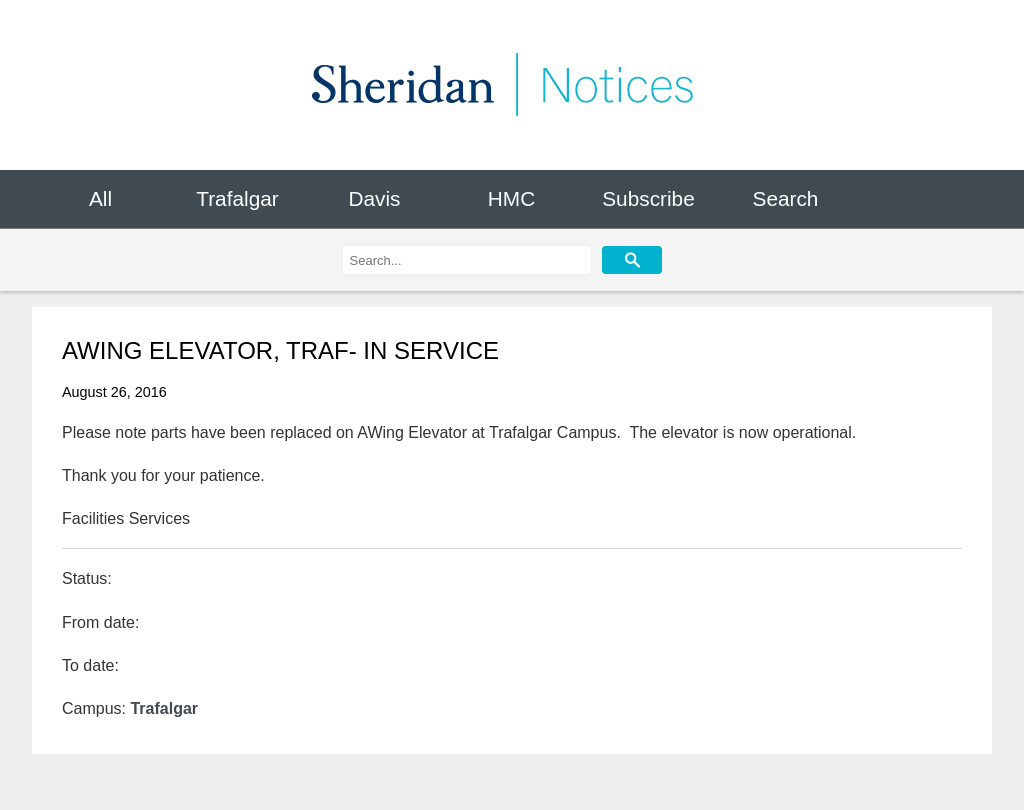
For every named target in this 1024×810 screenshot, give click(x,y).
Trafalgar (237, 198)
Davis (374, 198)
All (100, 198)
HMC (511, 198)
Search (786, 198)
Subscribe (648, 198)
